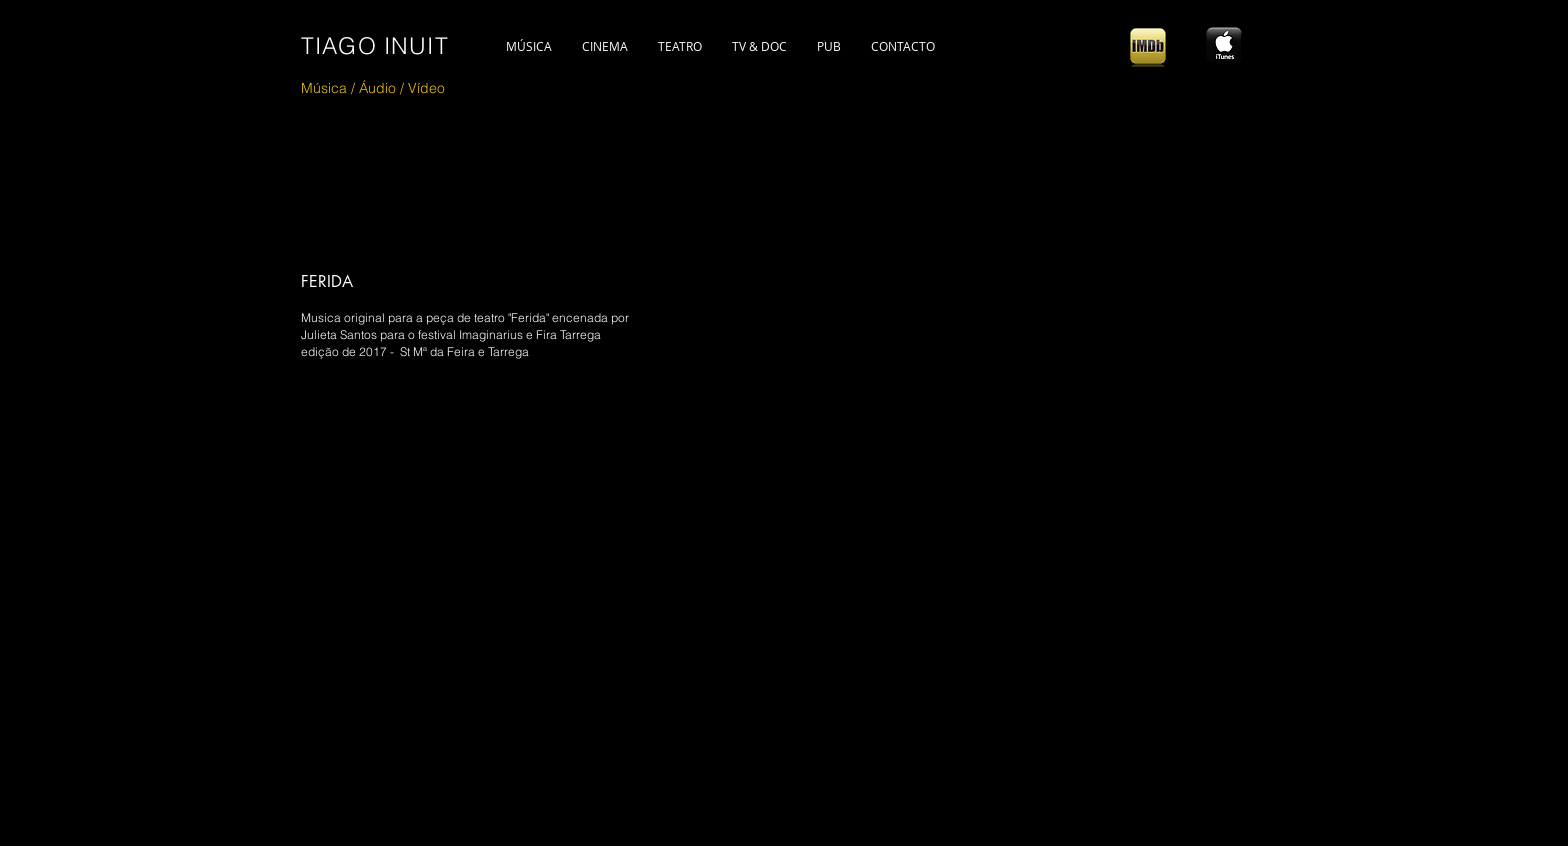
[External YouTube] (628, 613)
